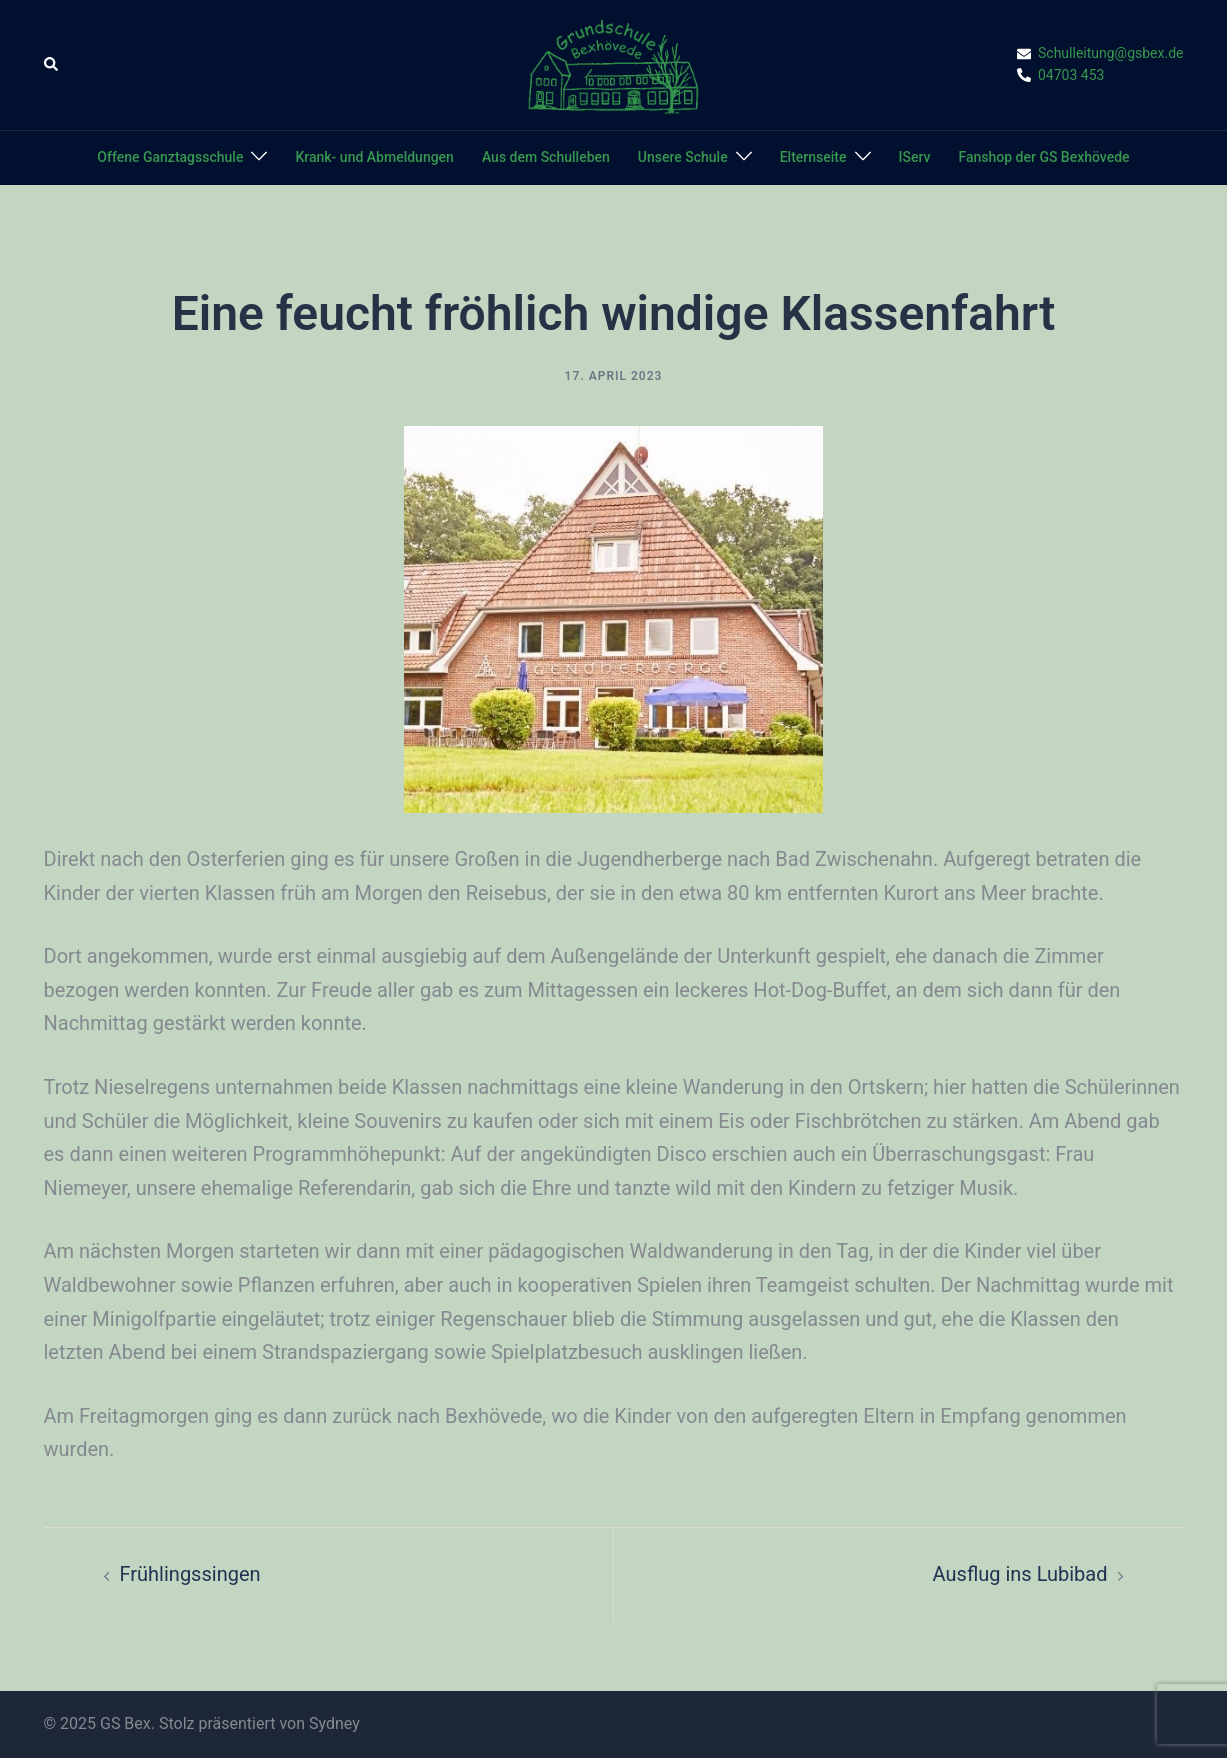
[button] (52, 65)
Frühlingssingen (190, 1574)
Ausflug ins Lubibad (1020, 1574)
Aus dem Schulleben (546, 157)
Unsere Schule (683, 157)
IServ (915, 157)
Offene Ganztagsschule (170, 157)
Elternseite (813, 157)
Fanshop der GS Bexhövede (1043, 157)
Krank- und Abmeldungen (374, 157)
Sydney (334, 1723)
